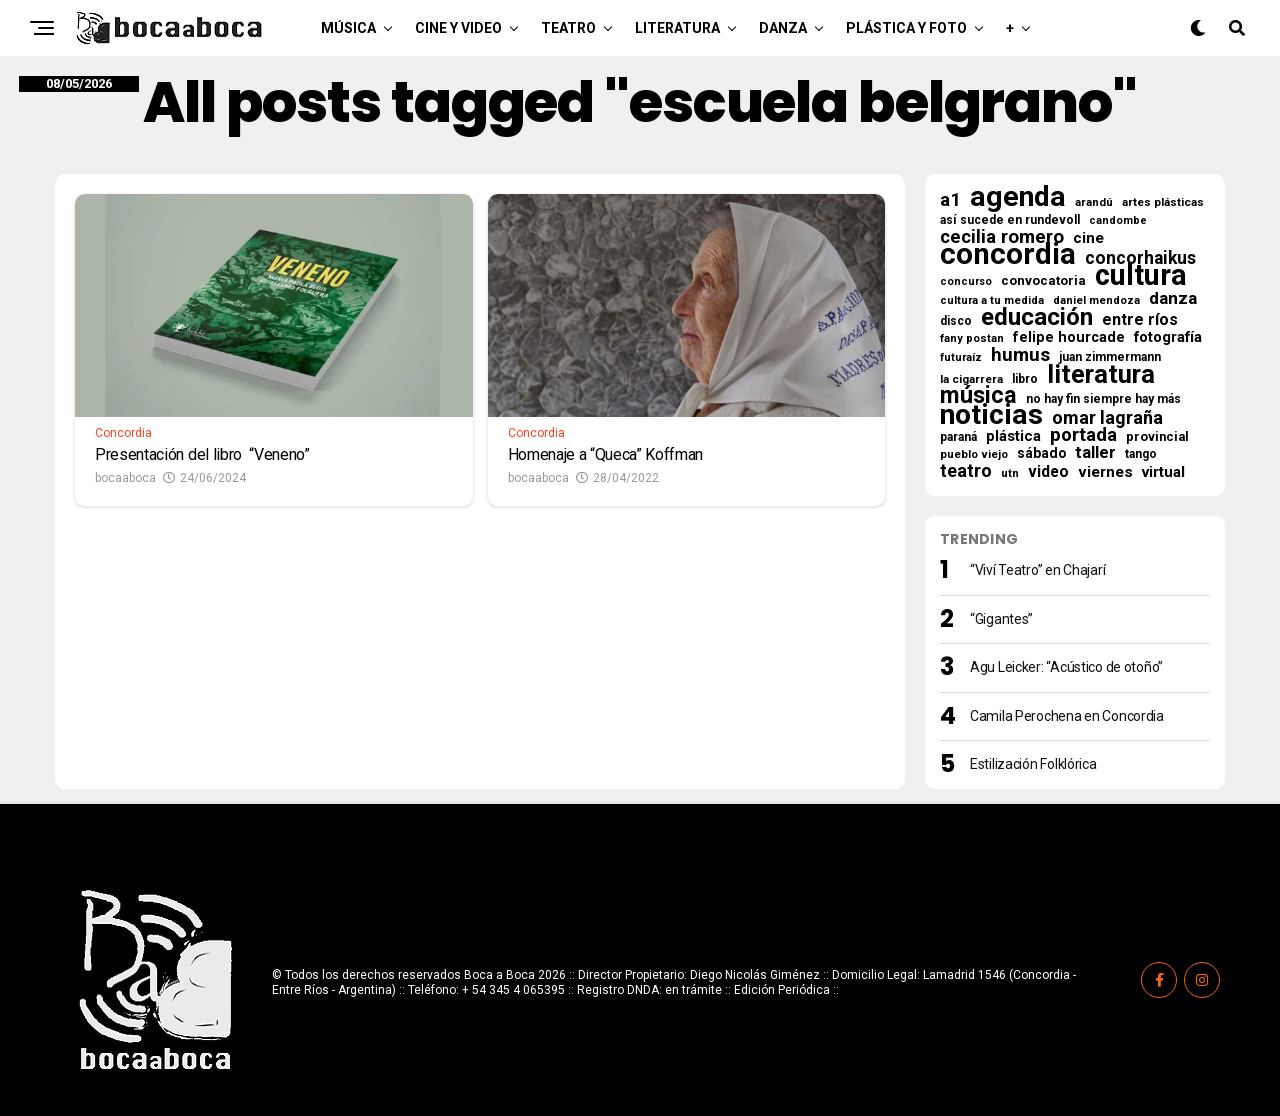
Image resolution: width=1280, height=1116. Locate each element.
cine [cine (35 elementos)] (1088, 238)
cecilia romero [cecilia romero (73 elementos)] (1002, 237)
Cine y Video (458, 28)
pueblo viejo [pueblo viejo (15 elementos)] (974, 454)
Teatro (568, 28)
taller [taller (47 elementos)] (1095, 453)
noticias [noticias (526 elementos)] (991, 415)
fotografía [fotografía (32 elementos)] (1168, 337)
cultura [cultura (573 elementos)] (1141, 275)
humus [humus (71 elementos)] (1020, 355)
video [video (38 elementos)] (1048, 472)
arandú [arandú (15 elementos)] (1094, 202)
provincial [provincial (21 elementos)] (1157, 436)
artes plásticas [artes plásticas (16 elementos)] (1163, 202)
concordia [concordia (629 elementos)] (1008, 254)
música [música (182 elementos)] (978, 395)
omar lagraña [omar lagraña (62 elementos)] (1107, 418)
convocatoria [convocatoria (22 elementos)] (1043, 280)
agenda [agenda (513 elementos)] (1018, 197)
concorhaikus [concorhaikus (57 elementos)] (1140, 258)
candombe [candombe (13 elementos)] (1118, 220)
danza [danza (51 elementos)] (1173, 298)
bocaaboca (125, 478)
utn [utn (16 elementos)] (1010, 473)
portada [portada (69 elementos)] (1083, 435)
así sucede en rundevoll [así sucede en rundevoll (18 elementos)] (1010, 220)
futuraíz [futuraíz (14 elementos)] (961, 357)
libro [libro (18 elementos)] (1025, 379)
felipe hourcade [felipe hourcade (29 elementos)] (1069, 338)
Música (348, 28)
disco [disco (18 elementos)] (956, 321)
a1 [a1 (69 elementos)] (950, 200)
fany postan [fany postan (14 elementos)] (972, 338)
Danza (783, 28)
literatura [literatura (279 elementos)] (1101, 374)
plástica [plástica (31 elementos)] (1013, 436)
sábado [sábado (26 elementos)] (1041, 453)
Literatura (677, 28)
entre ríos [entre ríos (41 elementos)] (1140, 320)
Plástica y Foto (906, 28)
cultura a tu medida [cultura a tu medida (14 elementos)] (992, 300)
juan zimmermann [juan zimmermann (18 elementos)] (1110, 357)
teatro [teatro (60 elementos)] (966, 471)
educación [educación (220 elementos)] (1037, 317)
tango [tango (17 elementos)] (1141, 454)
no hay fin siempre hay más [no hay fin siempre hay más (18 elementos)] (1103, 399)
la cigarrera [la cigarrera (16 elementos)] (971, 379)
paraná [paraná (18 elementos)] (958, 437)
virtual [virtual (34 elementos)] (1163, 472)
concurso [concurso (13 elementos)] (966, 281)
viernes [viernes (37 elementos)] (1105, 472)
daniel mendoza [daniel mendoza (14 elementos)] (1096, 300)
